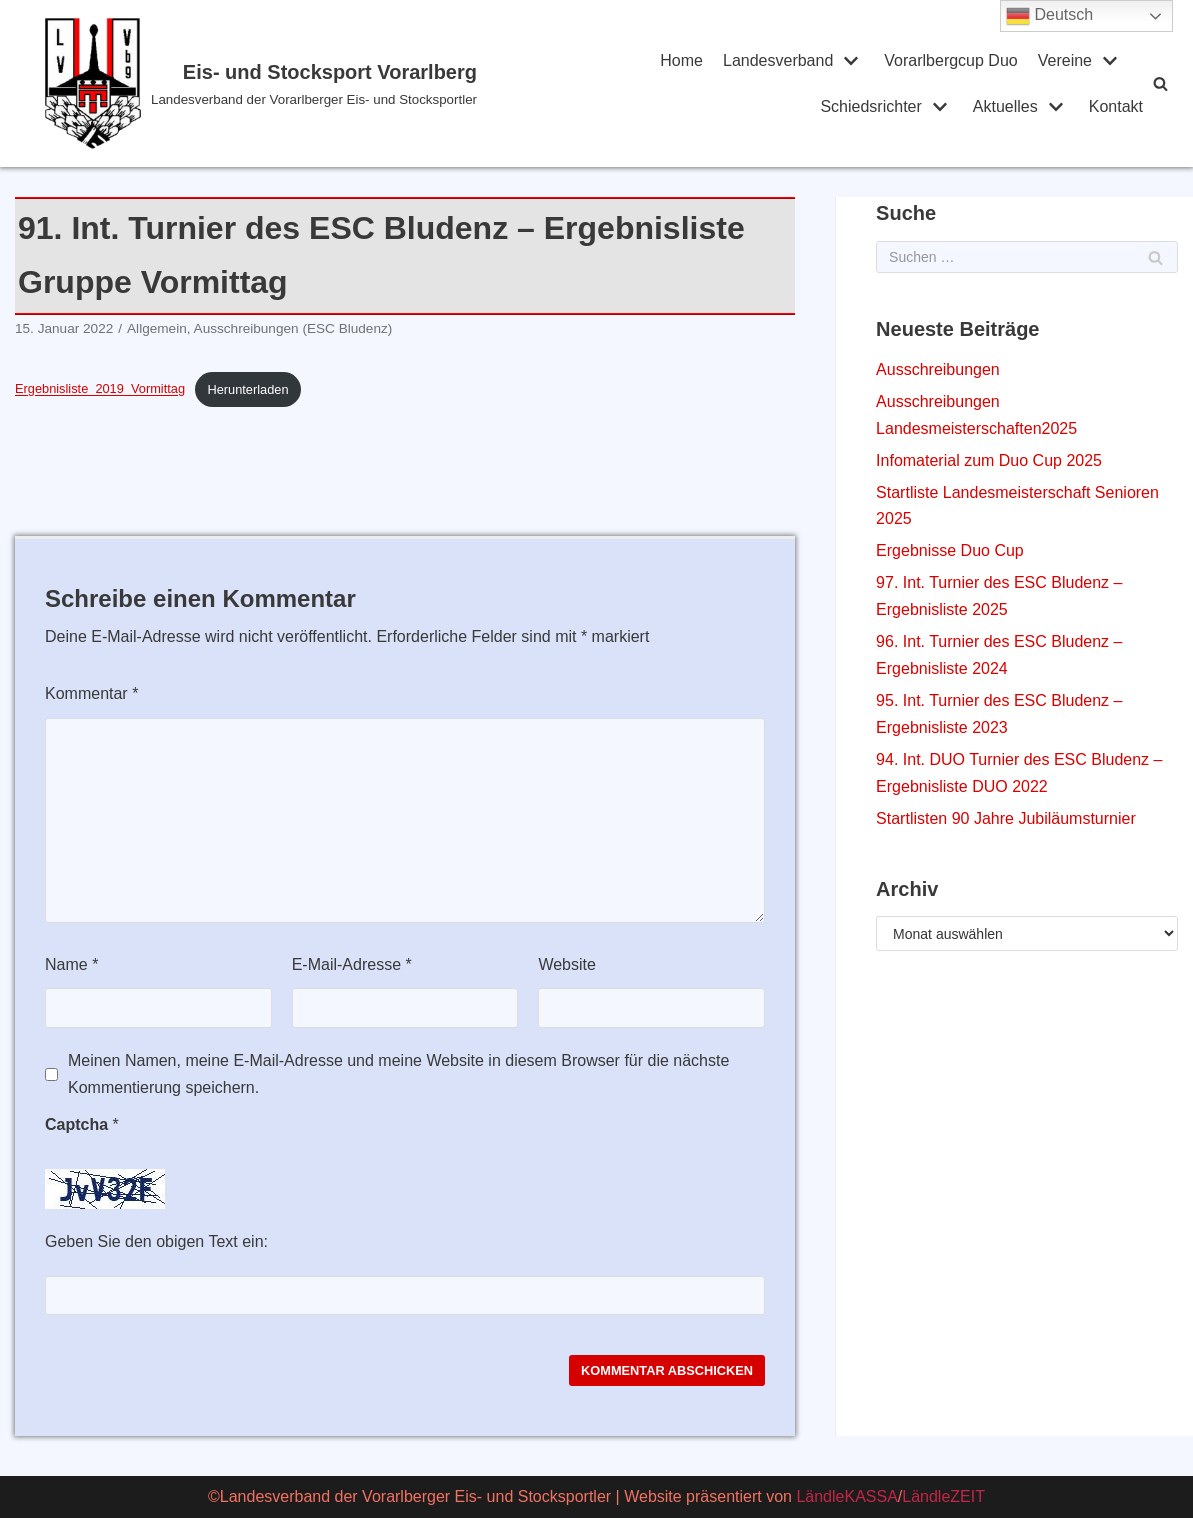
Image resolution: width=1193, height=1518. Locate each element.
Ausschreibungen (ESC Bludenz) (293, 328)
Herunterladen (247, 389)
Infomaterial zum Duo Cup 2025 (989, 460)
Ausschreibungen (938, 369)
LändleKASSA (846, 1496)
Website (567, 964)
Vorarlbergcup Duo (950, 60)
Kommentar (91, 693)
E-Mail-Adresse (352, 964)
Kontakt (1116, 106)
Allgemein (157, 328)
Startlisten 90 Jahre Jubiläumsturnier (1006, 818)
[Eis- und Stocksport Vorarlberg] (263, 83)
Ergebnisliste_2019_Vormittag (100, 389)
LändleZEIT (943, 1496)
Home (681, 60)
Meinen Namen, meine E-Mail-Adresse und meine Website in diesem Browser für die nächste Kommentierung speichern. (398, 1074)
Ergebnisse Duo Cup (950, 550)
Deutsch (1049, 16)
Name (71, 964)
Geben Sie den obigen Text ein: (156, 1241)
